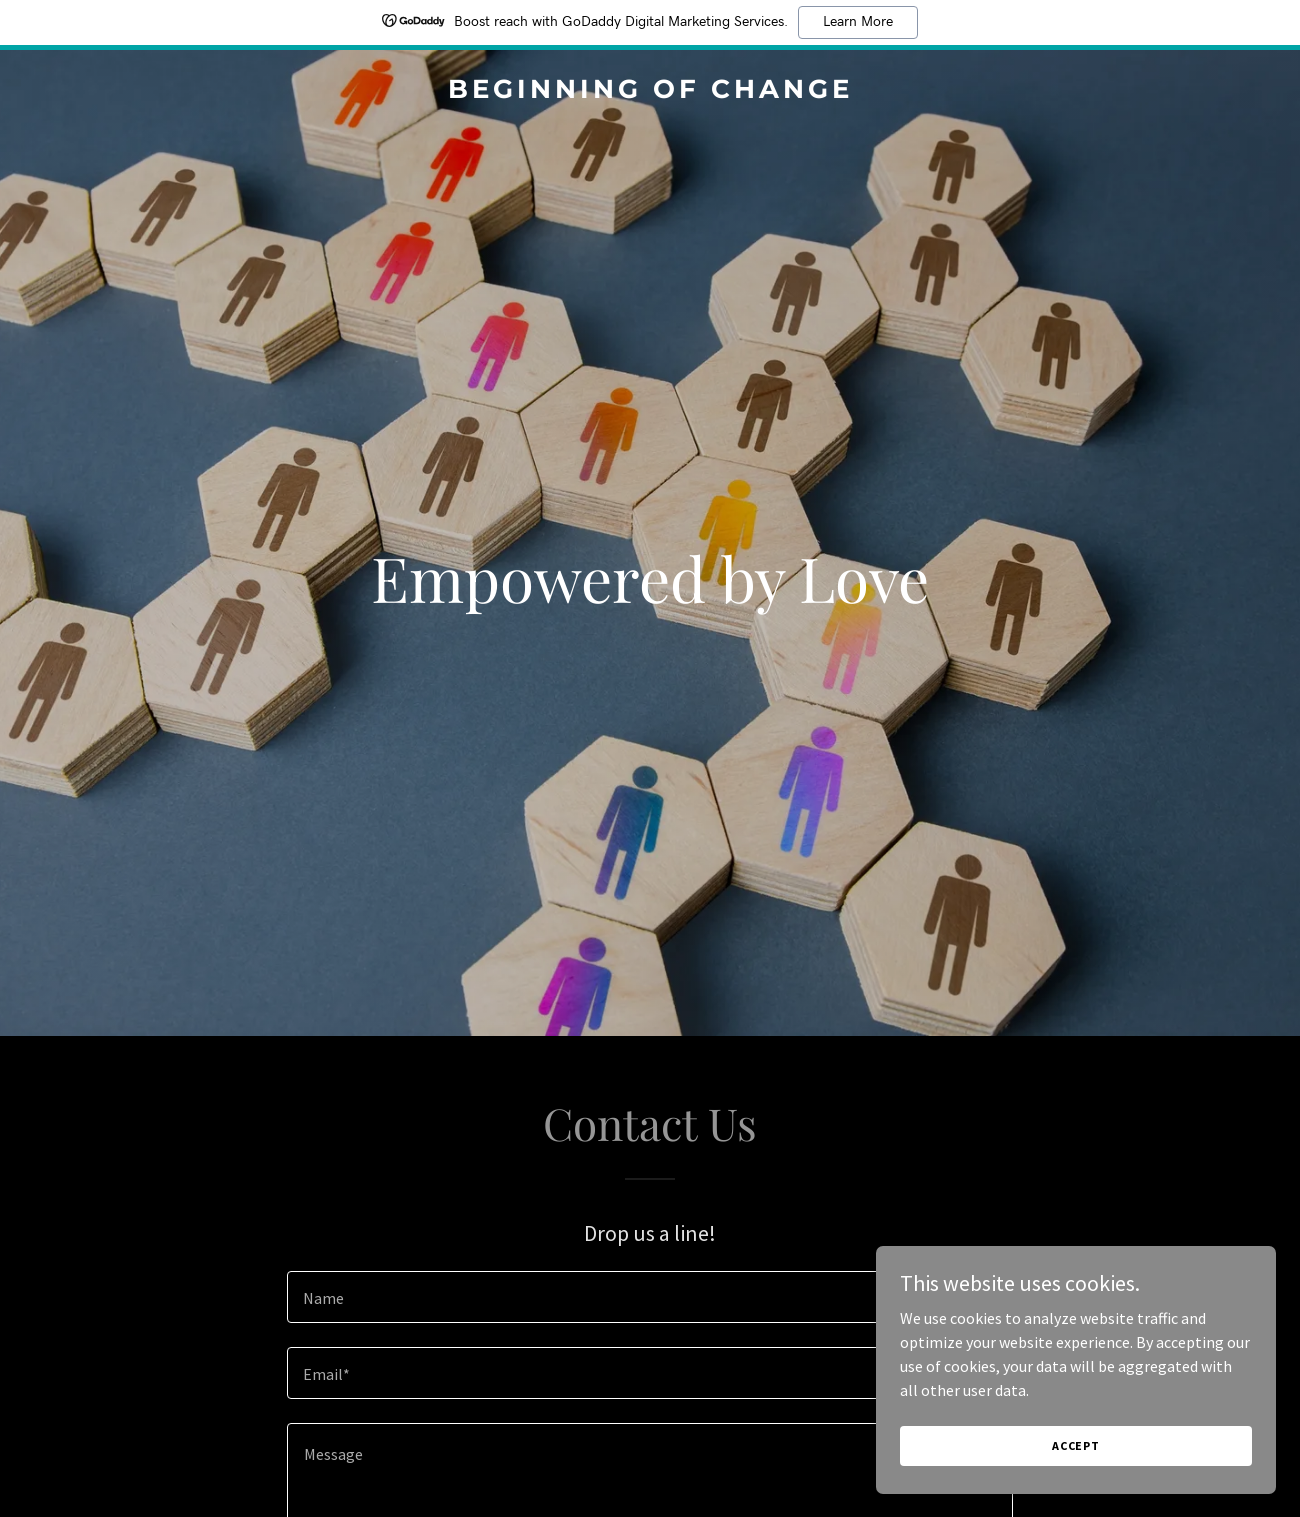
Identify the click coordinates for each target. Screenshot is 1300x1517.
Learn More (858, 22)
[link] (650, 92)
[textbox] (649, 1297)
